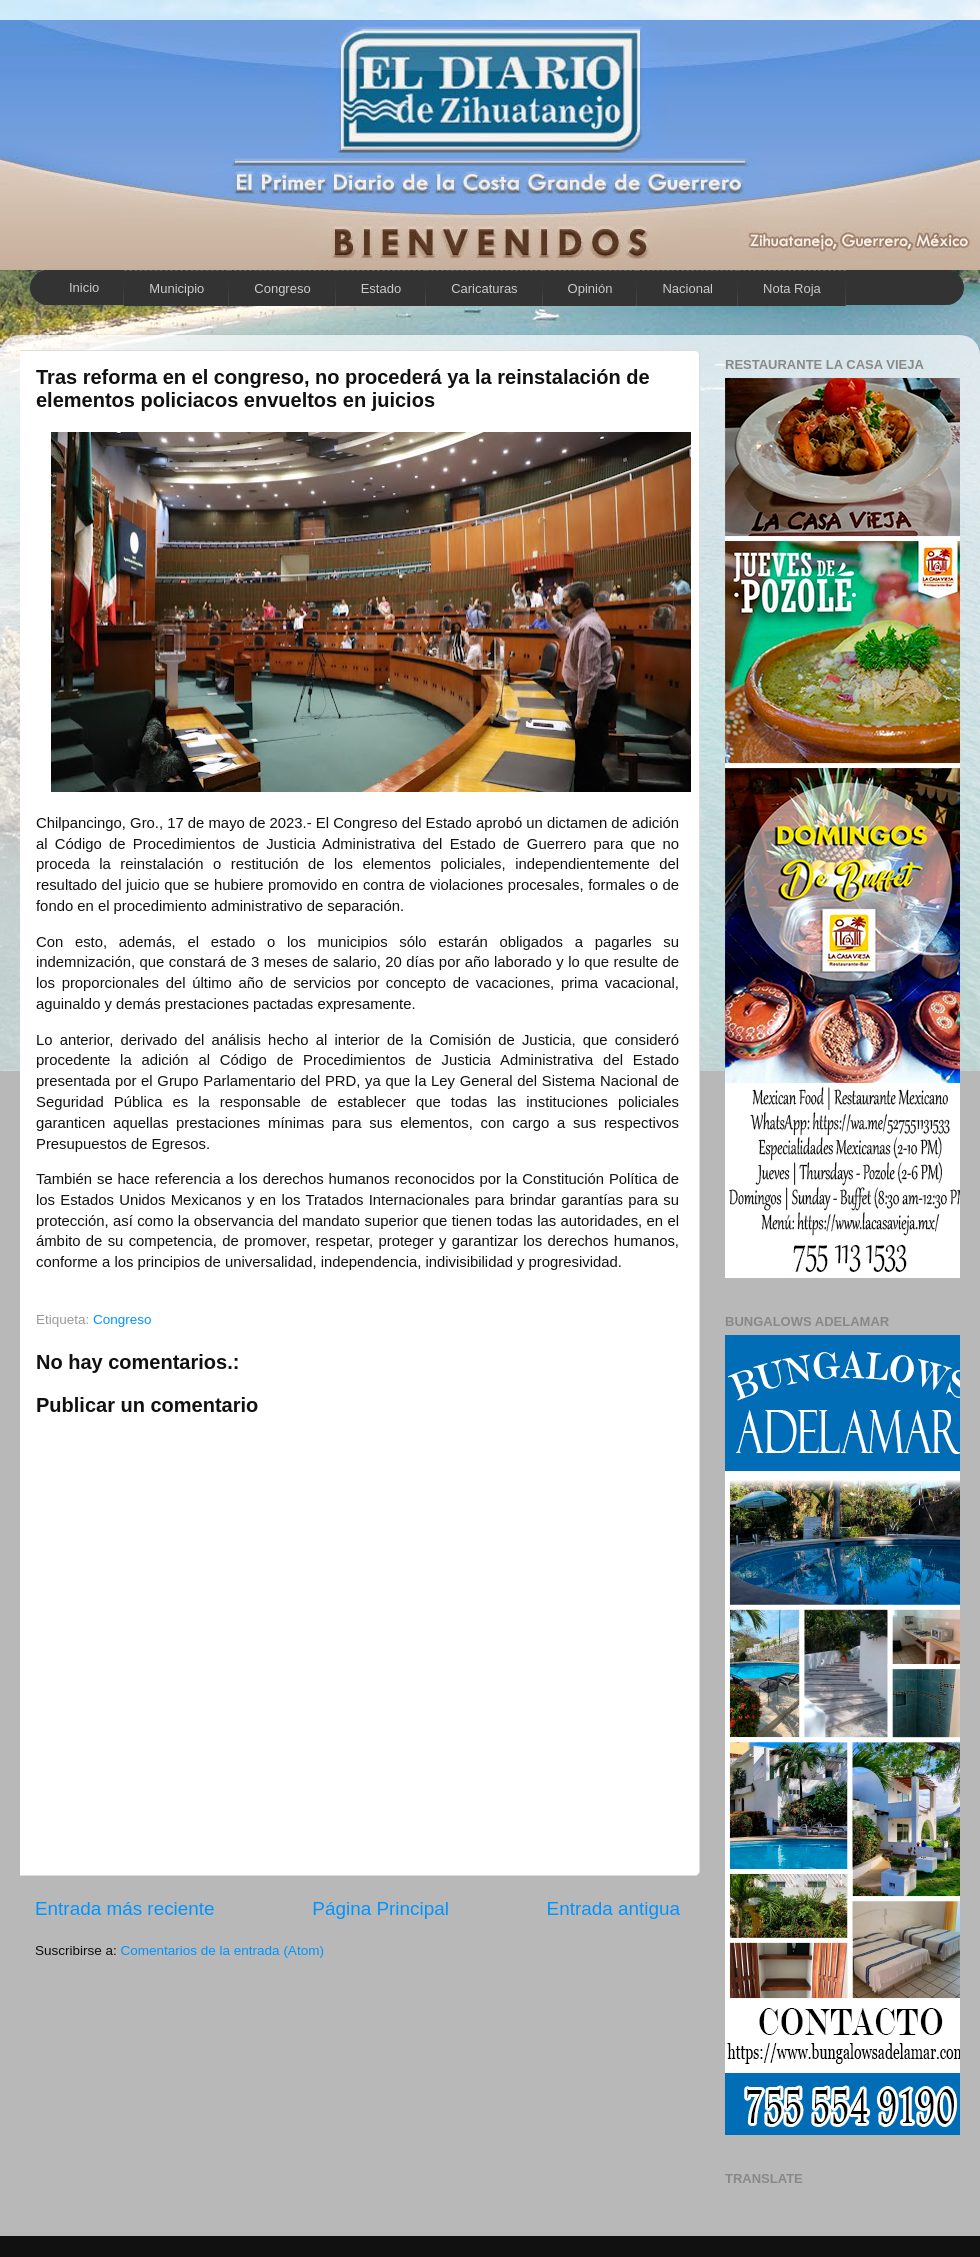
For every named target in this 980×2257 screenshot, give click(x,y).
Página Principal (380, 1908)
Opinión (590, 288)
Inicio (84, 287)
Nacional (687, 288)
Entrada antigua (613, 1908)
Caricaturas (484, 288)
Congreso (282, 288)
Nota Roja (792, 288)
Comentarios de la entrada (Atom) (222, 1950)
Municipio (176, 288)
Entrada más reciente (125, 1908)
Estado (381, 288)
